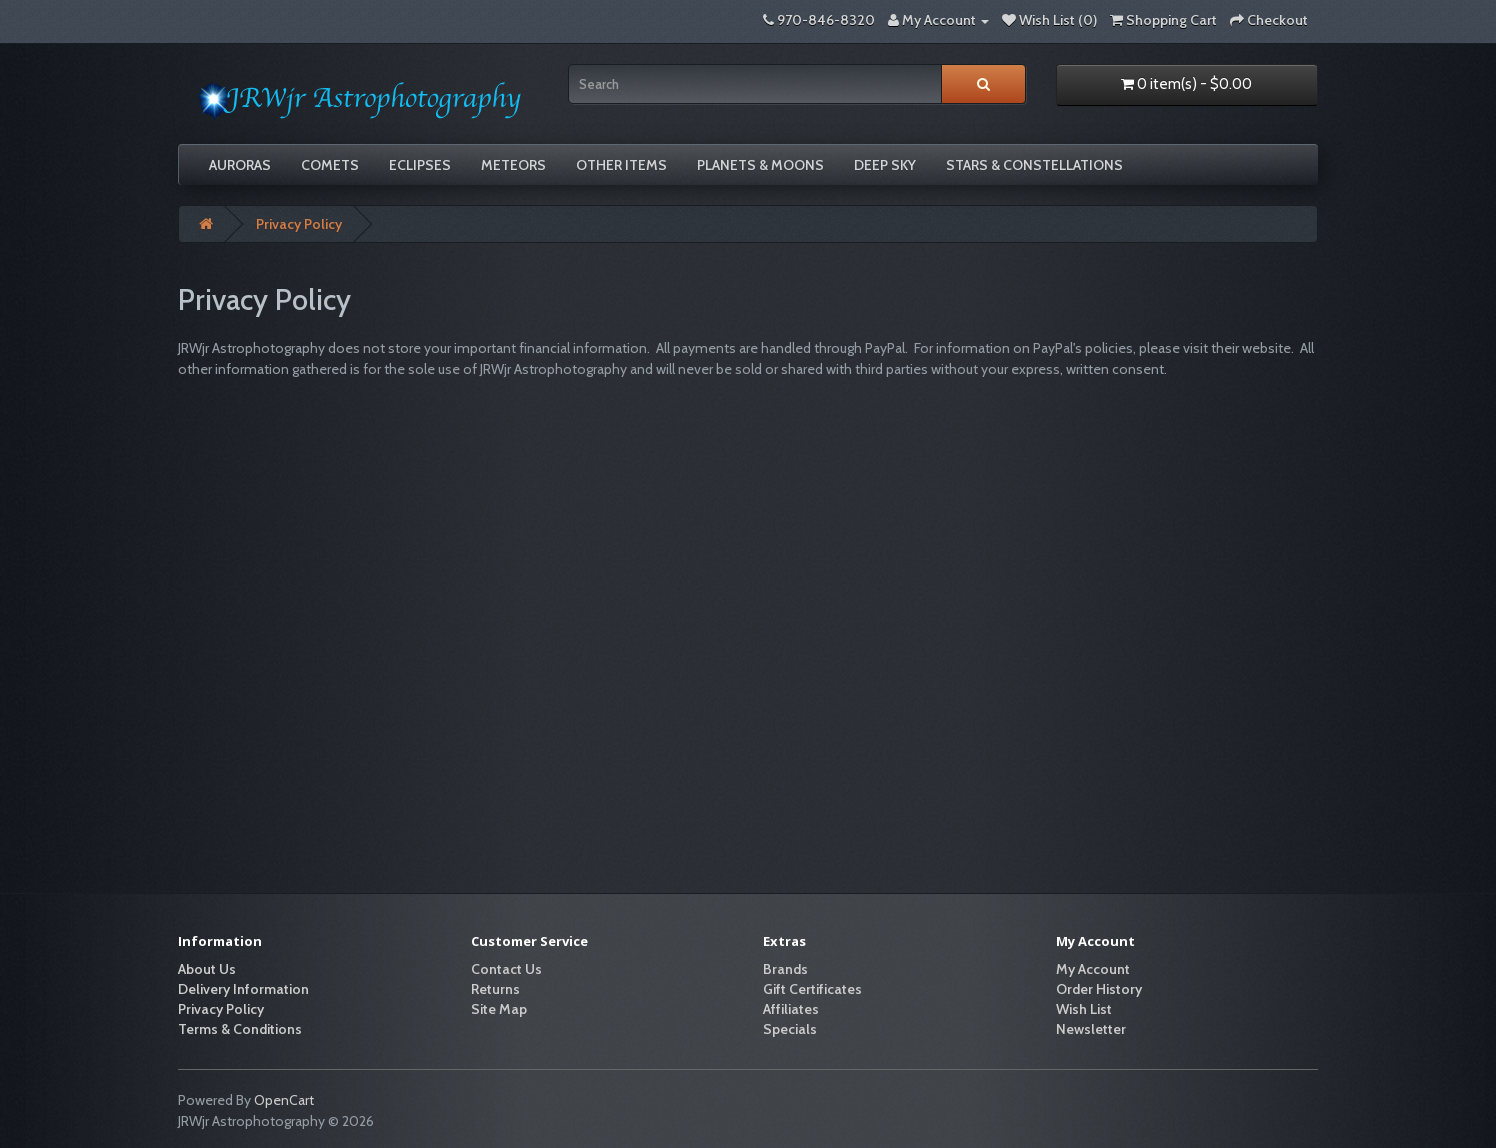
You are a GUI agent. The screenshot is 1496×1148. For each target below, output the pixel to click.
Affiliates (791, 1009)
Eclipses (420, 165)
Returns (495, 989)
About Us (207, 969)
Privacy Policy (299, 224)
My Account (1093, 969)
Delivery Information (243, 989)
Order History (1099, 989)
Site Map (499, 1009)
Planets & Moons (760, 165)
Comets (330, 165)
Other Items (621, 165)
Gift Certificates (812, 989)
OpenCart (284, 1100)
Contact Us (506, 969)
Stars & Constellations (1034, 165)
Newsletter (1091, 1029)
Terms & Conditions (240, 1029)
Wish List (1084, 1009)
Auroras (240, 165)
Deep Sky (885, 165)
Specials (790, 1029)
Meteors (513, 165)
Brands (785, 969)
